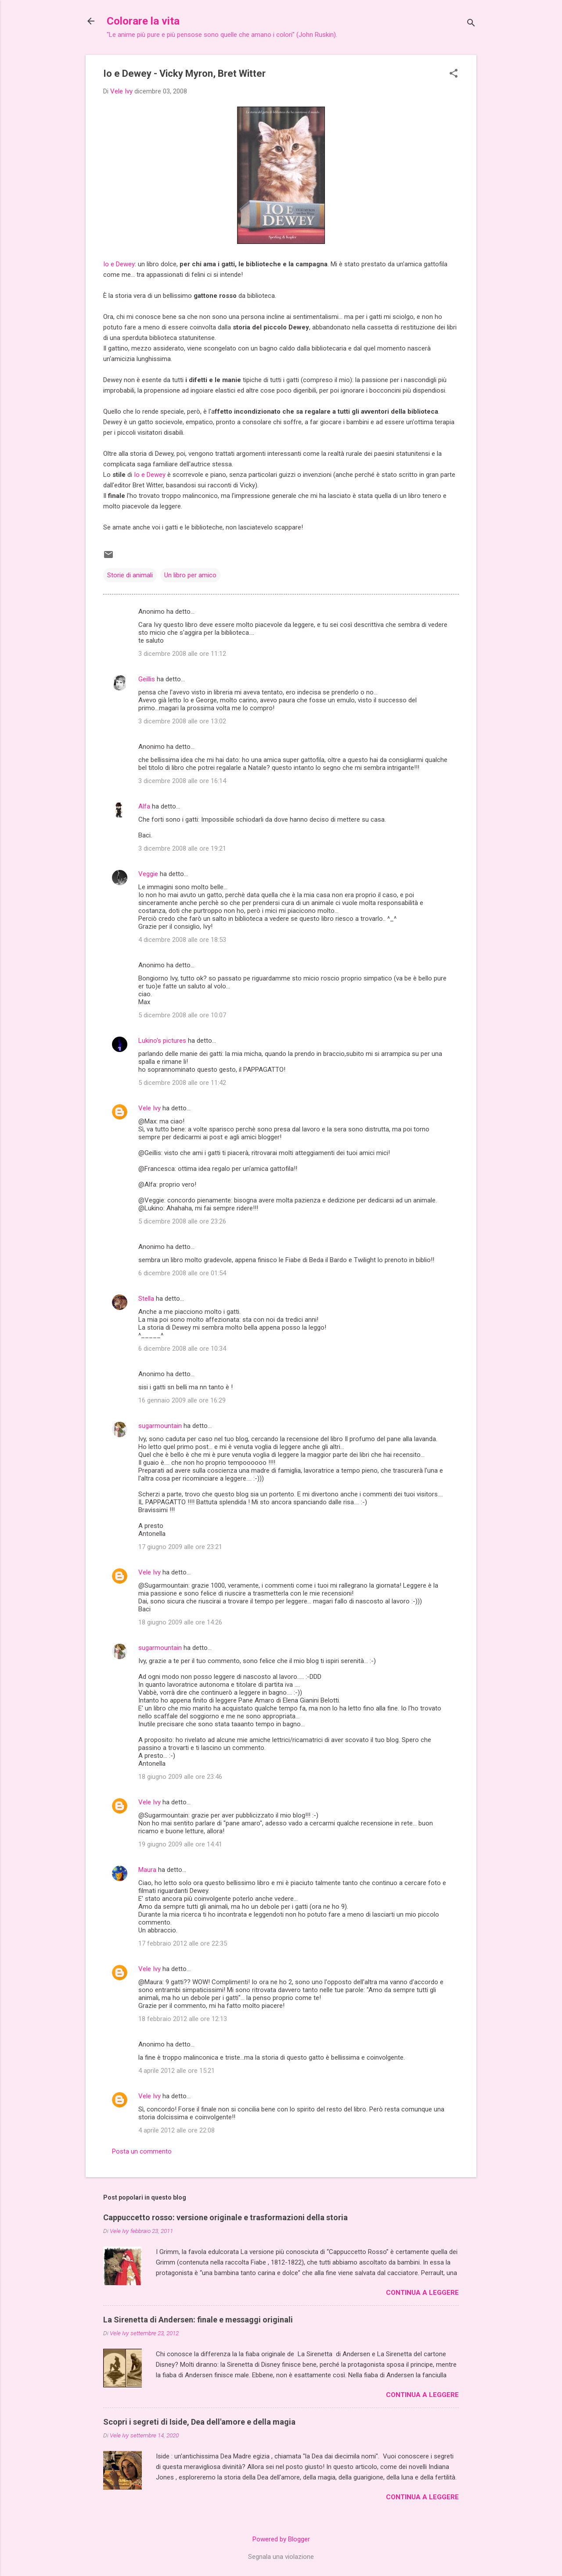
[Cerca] (471, 24)
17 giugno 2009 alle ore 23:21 (180, 1547)
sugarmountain (160, 1426)
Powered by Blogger (281, 2539)
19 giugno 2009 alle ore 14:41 (180, 1844)
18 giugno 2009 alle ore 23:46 (180, 1777)
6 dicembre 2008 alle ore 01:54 (182, 1273)
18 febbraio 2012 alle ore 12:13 (182, 2019)
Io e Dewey (119, 264)
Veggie (148, 874)
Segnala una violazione (281, 2557)
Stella (146, 1298)
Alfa (144, 806)
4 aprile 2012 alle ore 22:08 (176, 2130)
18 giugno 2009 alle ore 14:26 (180, 1622)
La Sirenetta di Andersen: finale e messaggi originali (198, 2319)
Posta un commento (142, 2151)
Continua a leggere (422, 2293)
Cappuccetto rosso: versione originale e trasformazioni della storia (225, 2217)
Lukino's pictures (162, 1041)
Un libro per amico (190, 575)
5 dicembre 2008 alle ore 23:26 (182, 1221)
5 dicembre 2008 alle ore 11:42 (182, 1083)
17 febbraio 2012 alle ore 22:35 (182, 1943)
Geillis (146, 679)
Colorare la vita (143, 21)
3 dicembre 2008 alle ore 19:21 (182, 848)
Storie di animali (130, 575)
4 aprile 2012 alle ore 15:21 (176, 2071)
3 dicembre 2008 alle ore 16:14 (182, 781)
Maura (147, 1870)
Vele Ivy (149, 1108)
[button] (453, 74)
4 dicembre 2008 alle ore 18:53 (182, 940)
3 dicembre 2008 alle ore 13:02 (182, 721)
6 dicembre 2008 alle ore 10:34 (182, 1348)
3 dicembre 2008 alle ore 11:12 (182, 654)
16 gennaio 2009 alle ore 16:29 (182, 1400)
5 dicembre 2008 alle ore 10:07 (182, 1015)
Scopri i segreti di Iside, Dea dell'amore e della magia (199, 2421)
